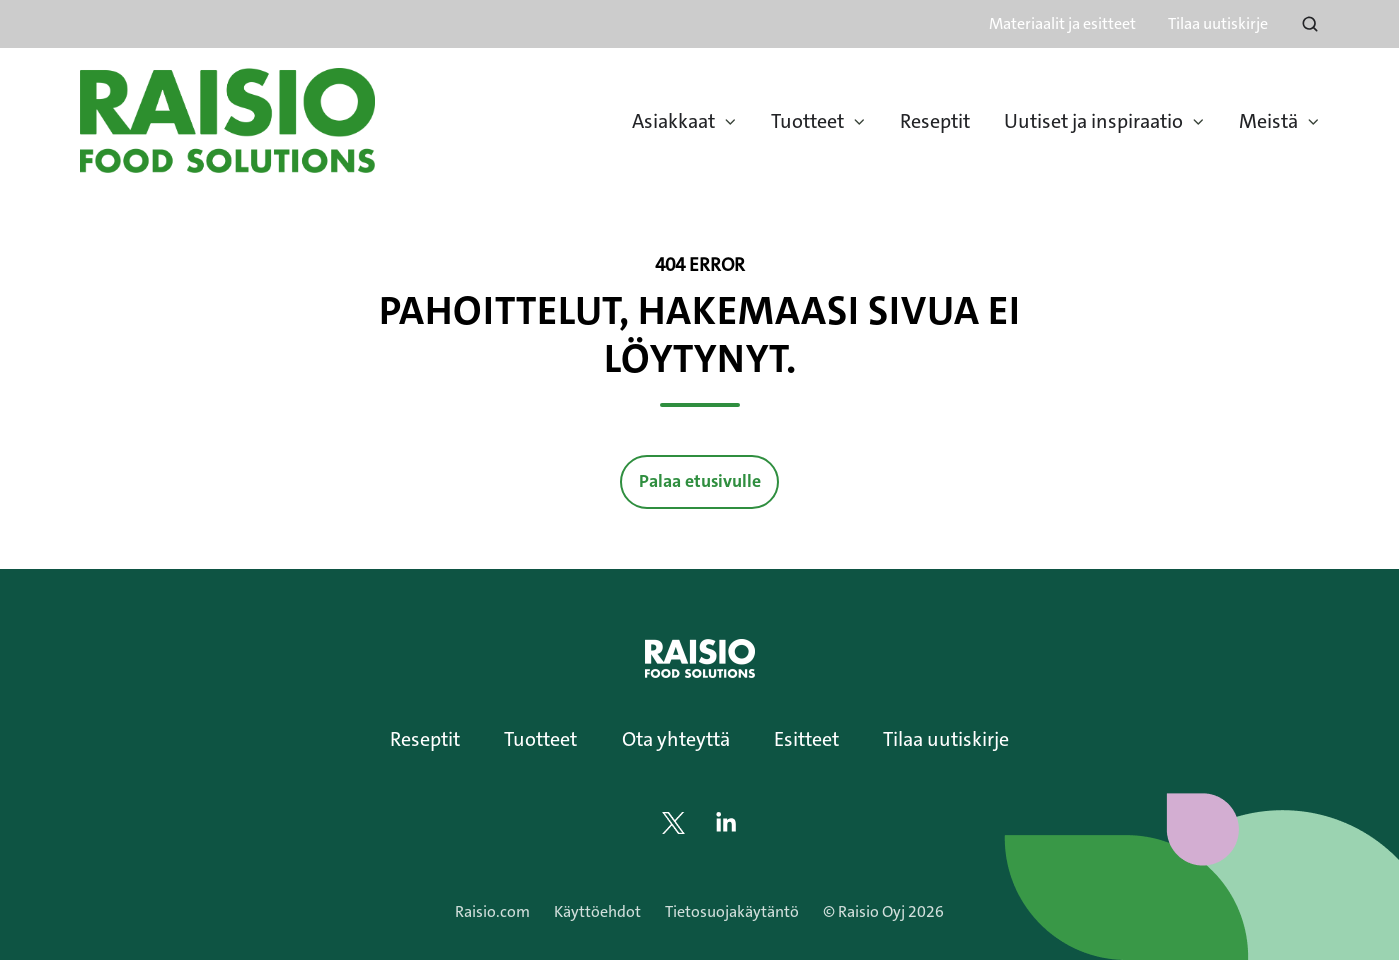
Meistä (1268, 121)
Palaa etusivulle (700, 481)
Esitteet (806, 739)
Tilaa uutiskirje (1218, 23)
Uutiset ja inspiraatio (1093, 121)
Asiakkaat (673, 121)
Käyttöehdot (597, 911)
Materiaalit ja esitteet (1062, 23)
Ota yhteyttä (676, 739)
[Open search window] (1310, 24)
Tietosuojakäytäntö (732, 911)
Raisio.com (492, 911)
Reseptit (935, 121)
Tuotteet (807, 121)
